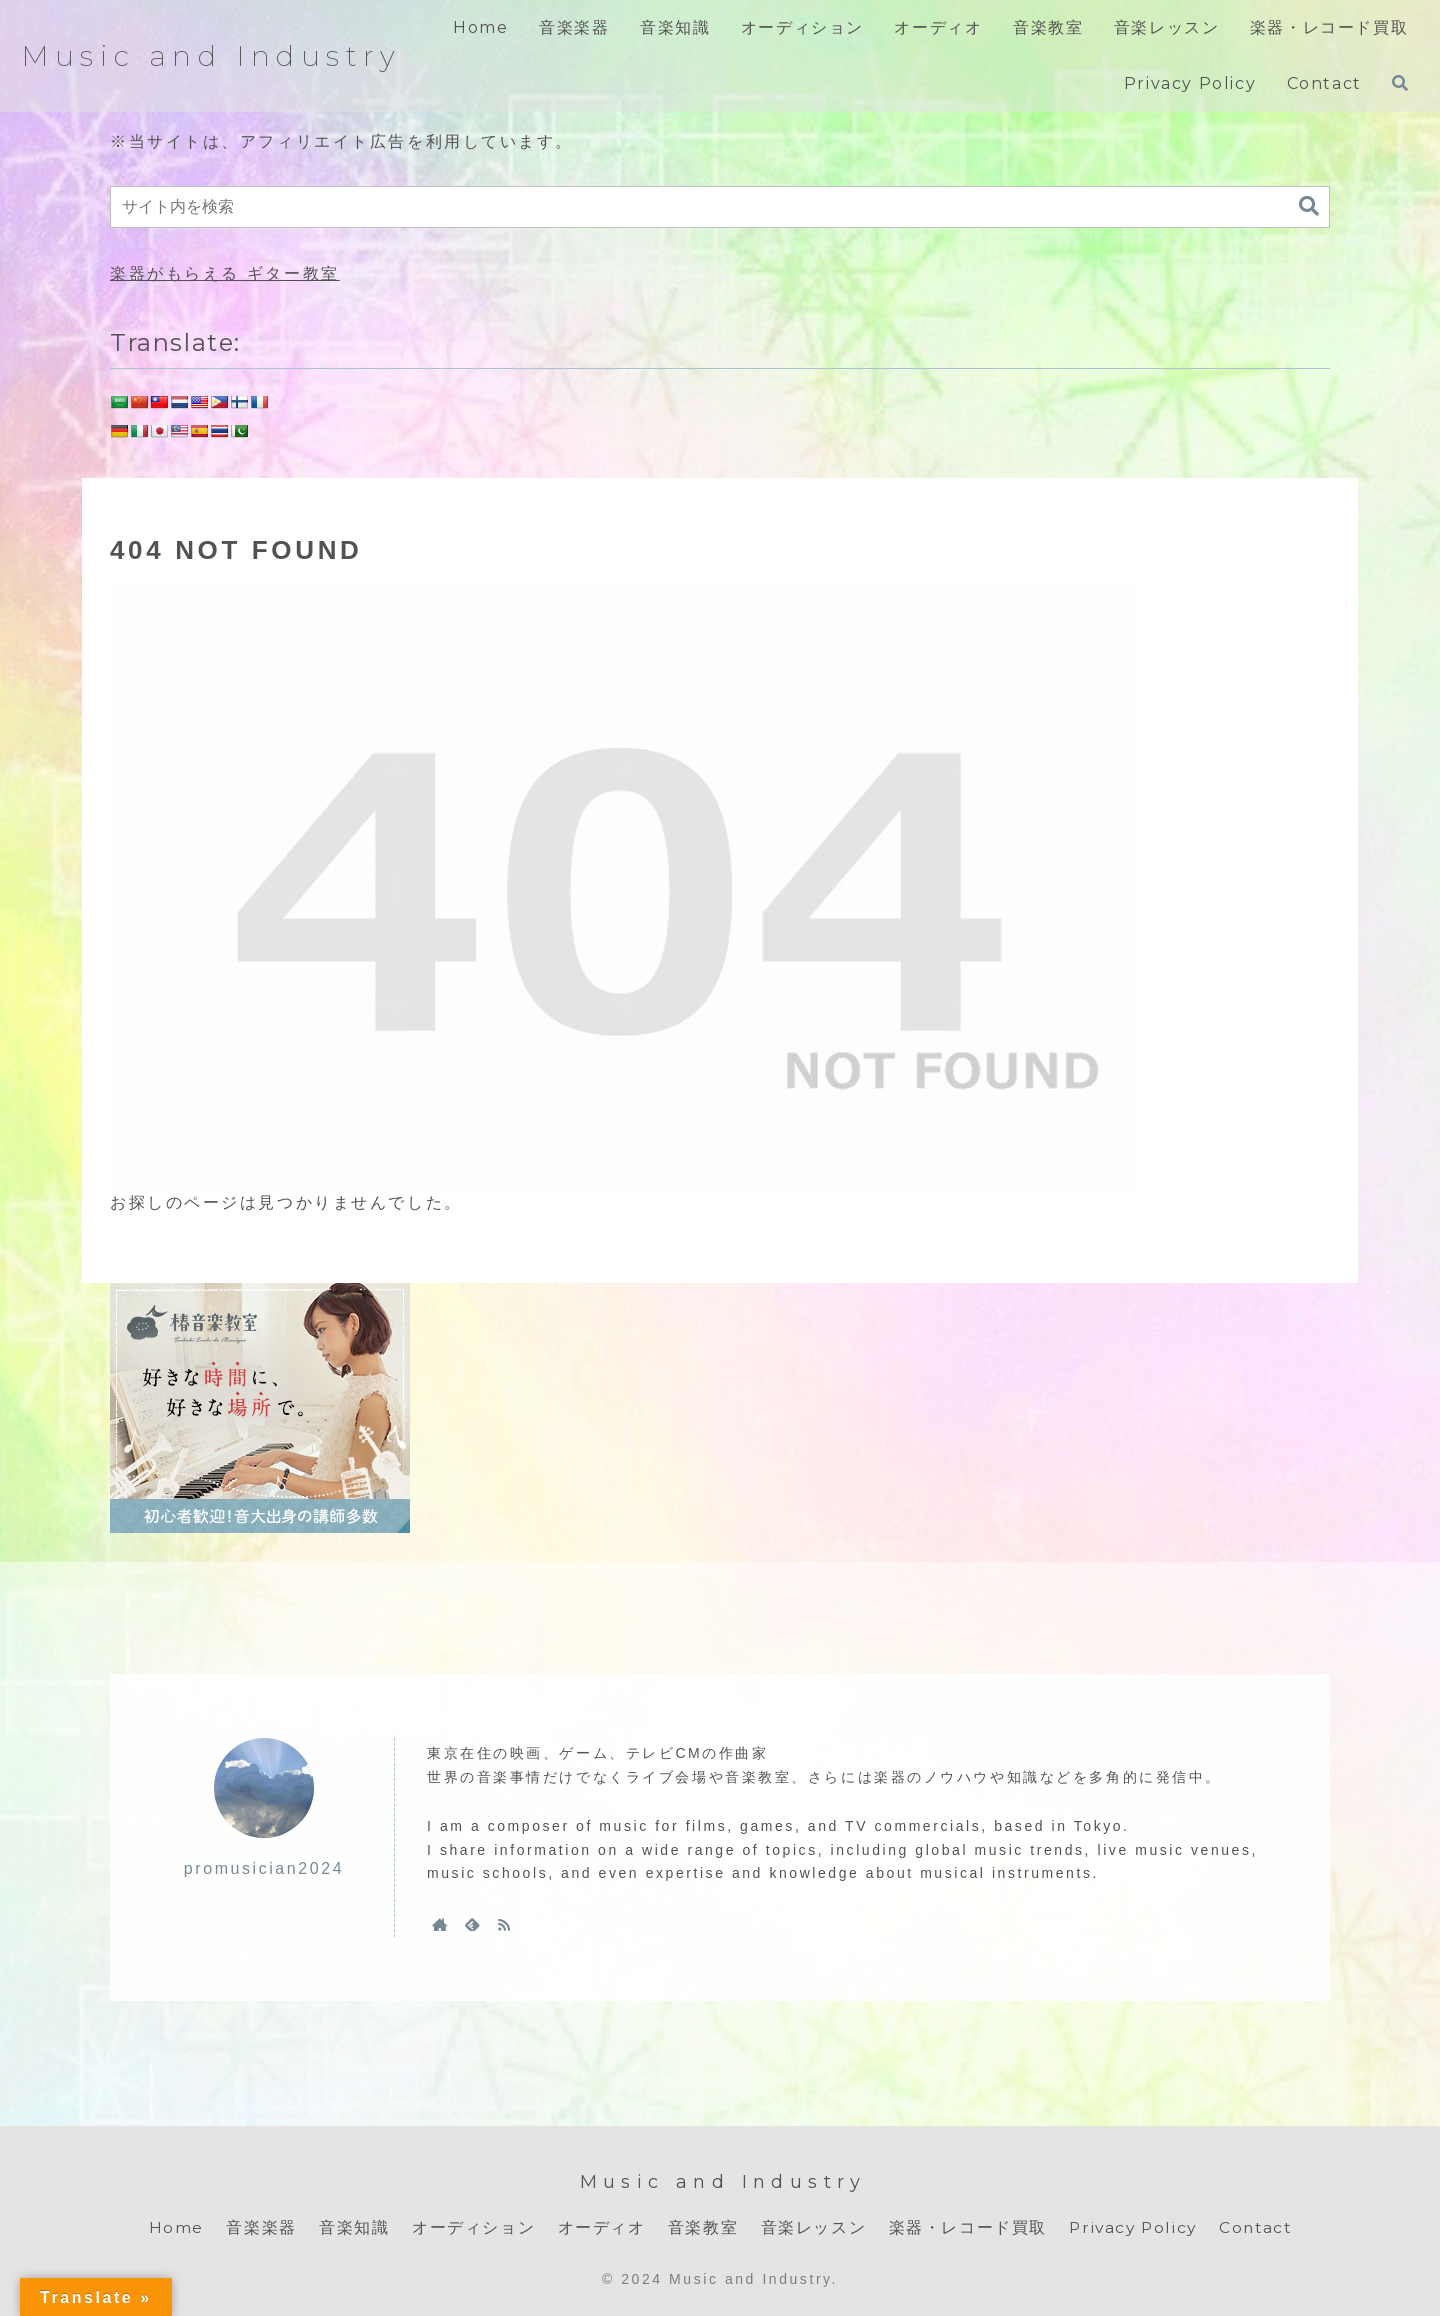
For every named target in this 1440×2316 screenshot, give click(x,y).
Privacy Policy (1131, 2227)
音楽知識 (350, 2227)
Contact (1257, 2227)
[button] (1309, 206)
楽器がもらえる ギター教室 (225, 273)
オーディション (469, 2227)
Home (172, 2227)
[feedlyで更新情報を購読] (472, 1924)
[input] (720, 207)
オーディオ (598, 2227)
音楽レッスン (810, 2227)
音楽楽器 (257, 2227)
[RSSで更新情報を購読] (504, 1924)
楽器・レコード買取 (964, 2227)
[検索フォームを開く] (1400, 83)
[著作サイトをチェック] (440, 1924)
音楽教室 (699, 2227)
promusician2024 (264, 1868)
